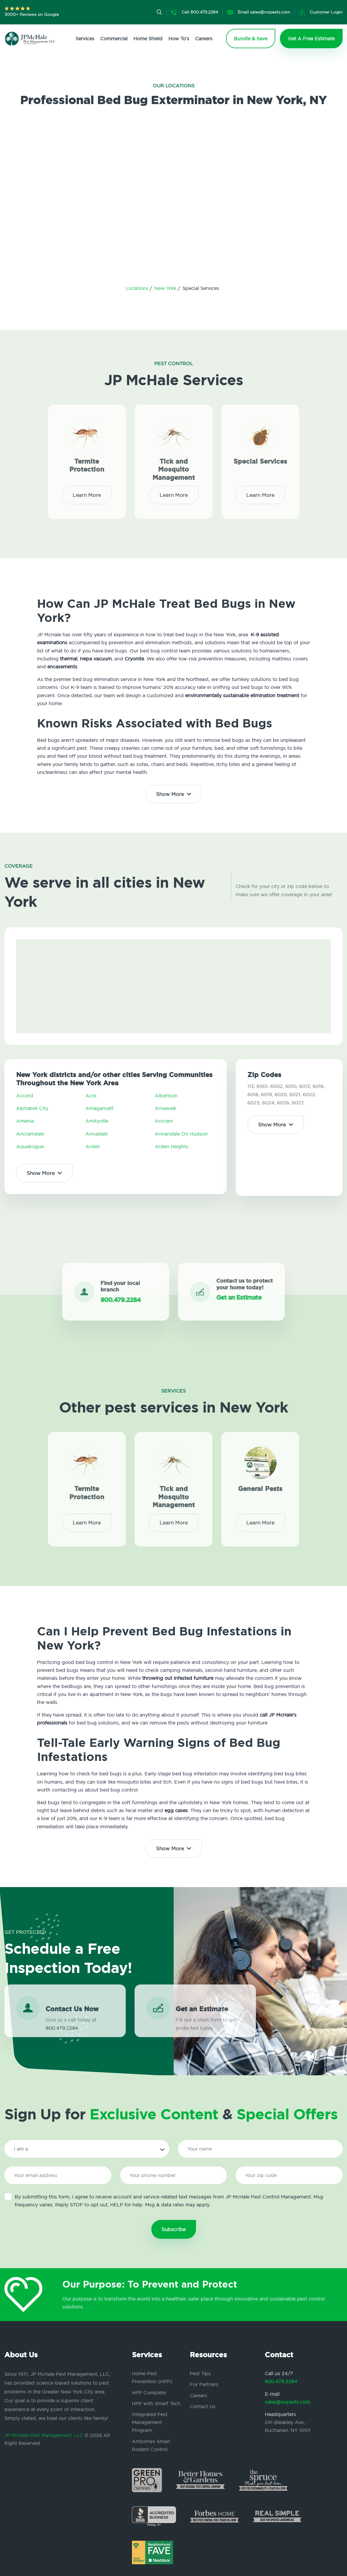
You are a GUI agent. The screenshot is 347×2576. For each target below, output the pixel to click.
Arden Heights (171, 1146)
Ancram (164, 1121)
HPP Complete (149, 2392)
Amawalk (165, 1108)
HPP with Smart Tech (156, 2403)
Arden (93, 1146)
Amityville (97, 1121)
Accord (24, 1095)
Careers (203, 38)
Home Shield (147, 38)
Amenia (25, 1121)
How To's (178, 38)
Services (85, 38)
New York (166, 288)
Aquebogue (30, 1146)
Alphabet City (32, 1108)
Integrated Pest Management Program (149, 2422)
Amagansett (100, 1108)
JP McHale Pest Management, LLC (43, 2435)
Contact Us (202, 2406)
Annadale (97, 1134)
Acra (91, 1095)
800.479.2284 (281, 2381)
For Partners (204, 2384)
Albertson (166, 1095)
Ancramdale (30, 1134)
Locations (138, 288)
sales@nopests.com (287, 2402)
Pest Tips (200, 2373)
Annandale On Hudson (181, 1134)
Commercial (114, 38)
